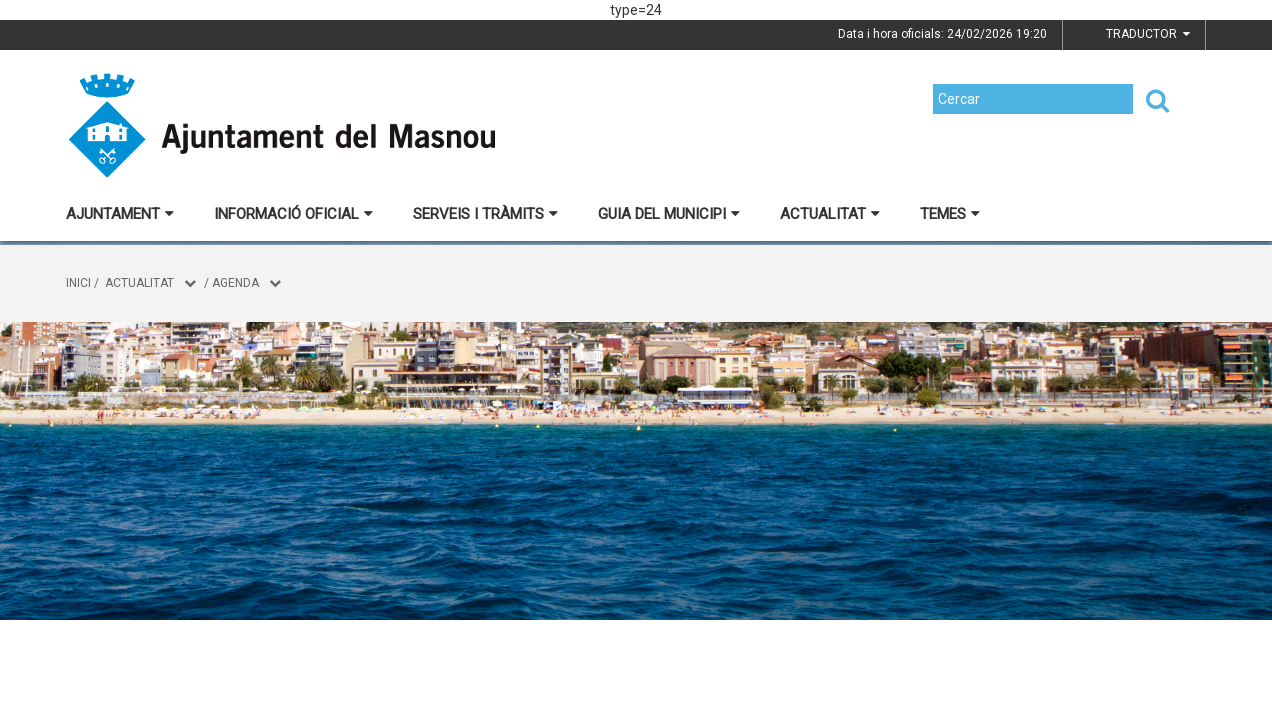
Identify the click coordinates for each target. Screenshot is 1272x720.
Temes (950, 214)
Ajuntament (120, 214)
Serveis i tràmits (485, 214)
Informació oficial (293, 214)
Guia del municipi (669, 214)
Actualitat (830, 214)
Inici (78, 283)
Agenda (235, 283)
